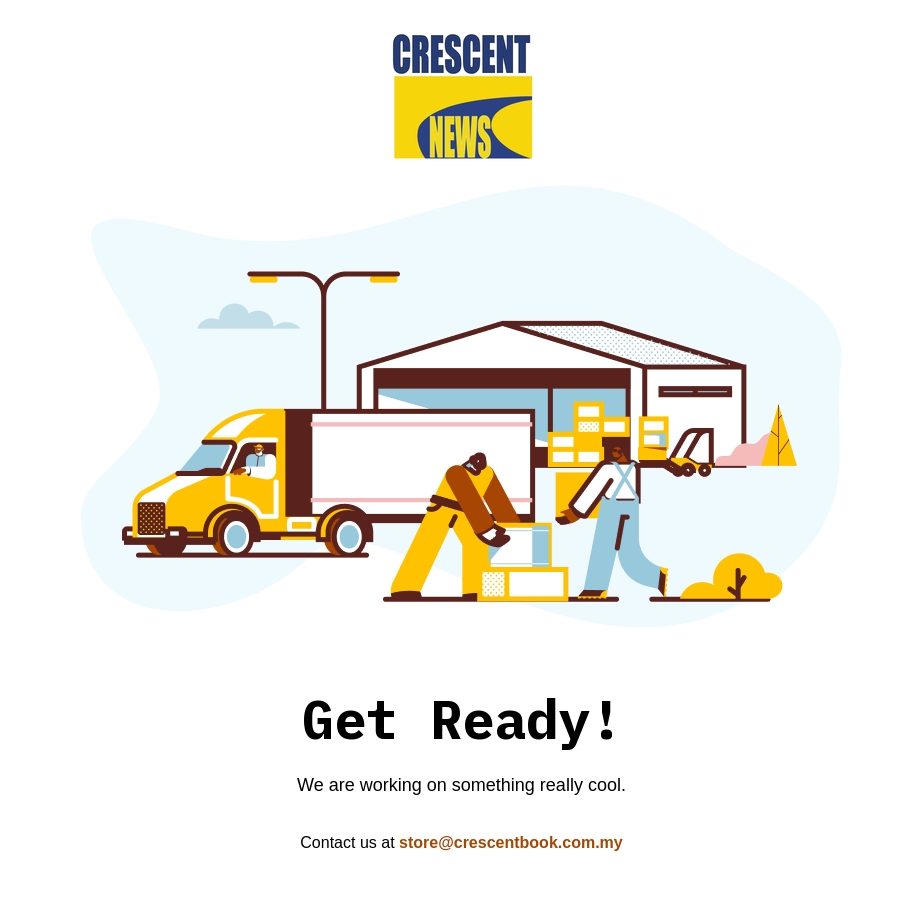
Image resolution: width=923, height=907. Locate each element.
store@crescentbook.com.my (511, 842)
